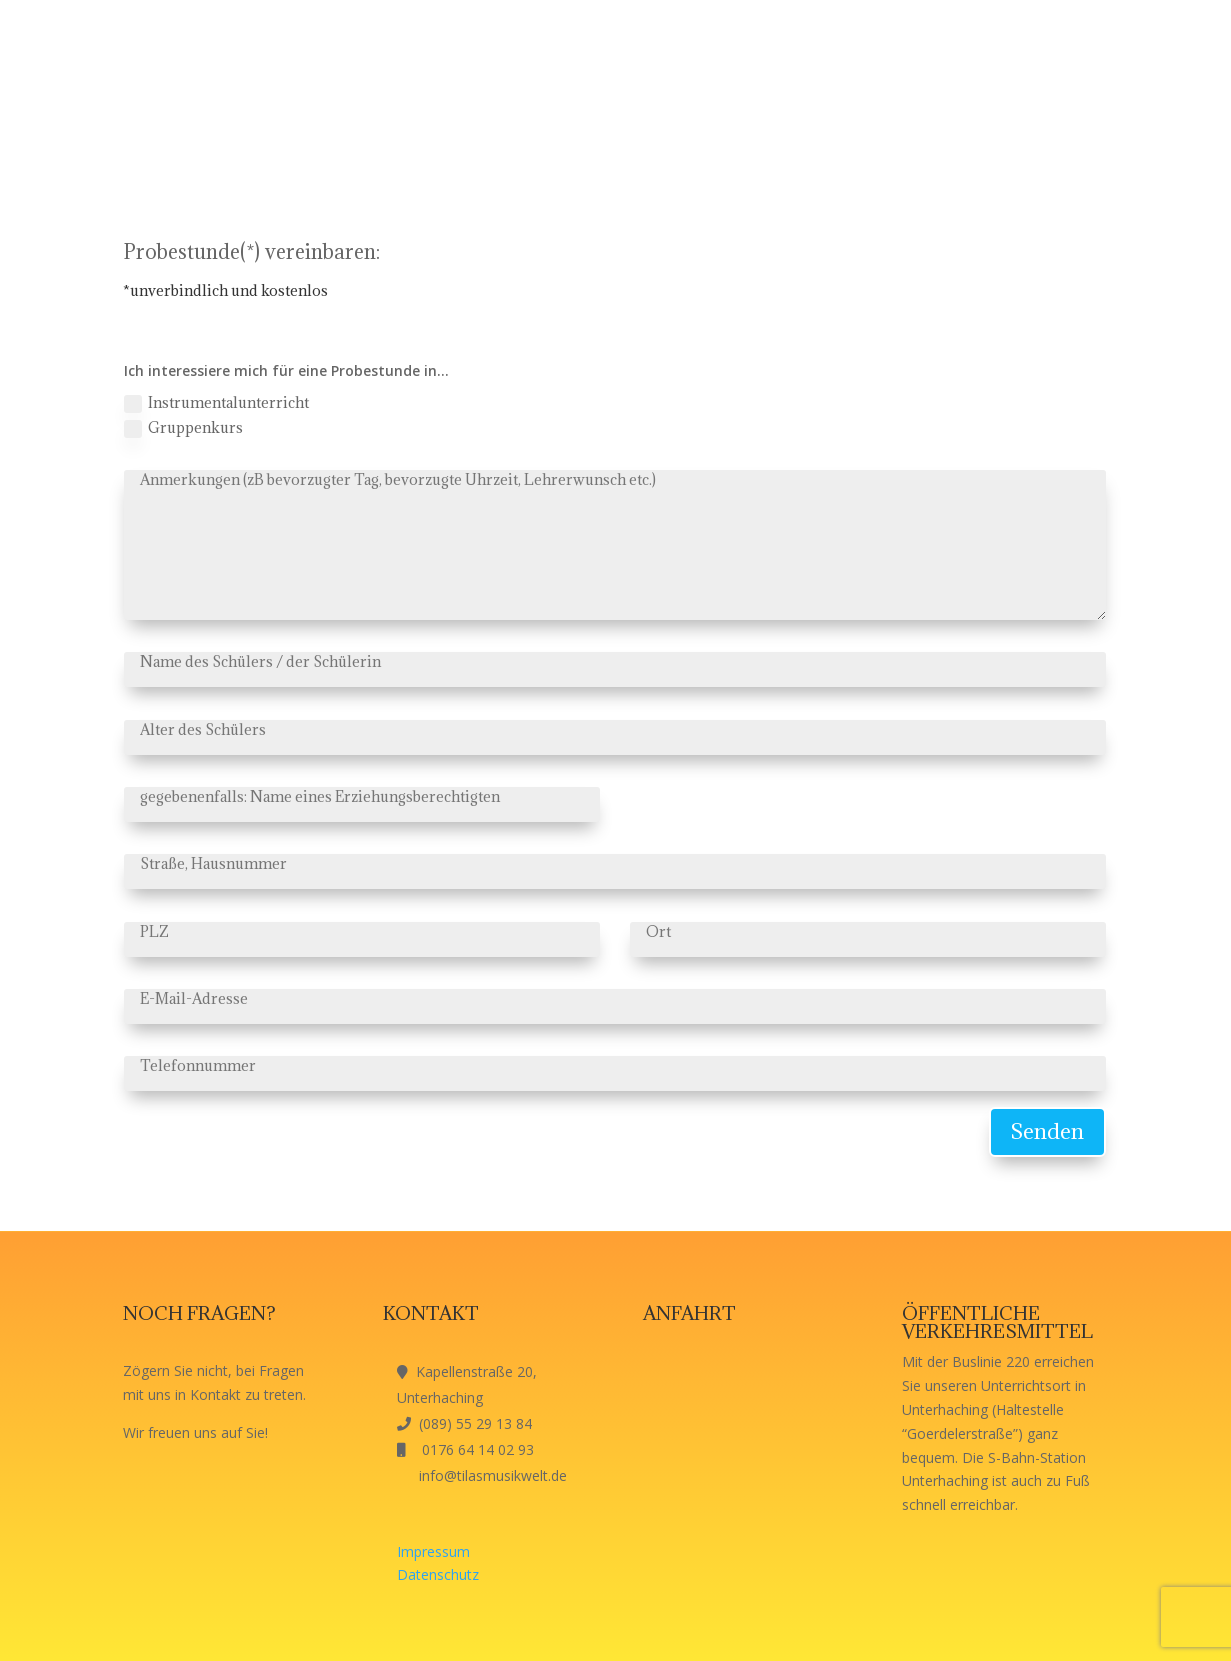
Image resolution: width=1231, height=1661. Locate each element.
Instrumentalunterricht (216, 403)
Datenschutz (438, 1574)
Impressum (433, 1551)
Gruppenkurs (183, 428)
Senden (1047, 1131)
